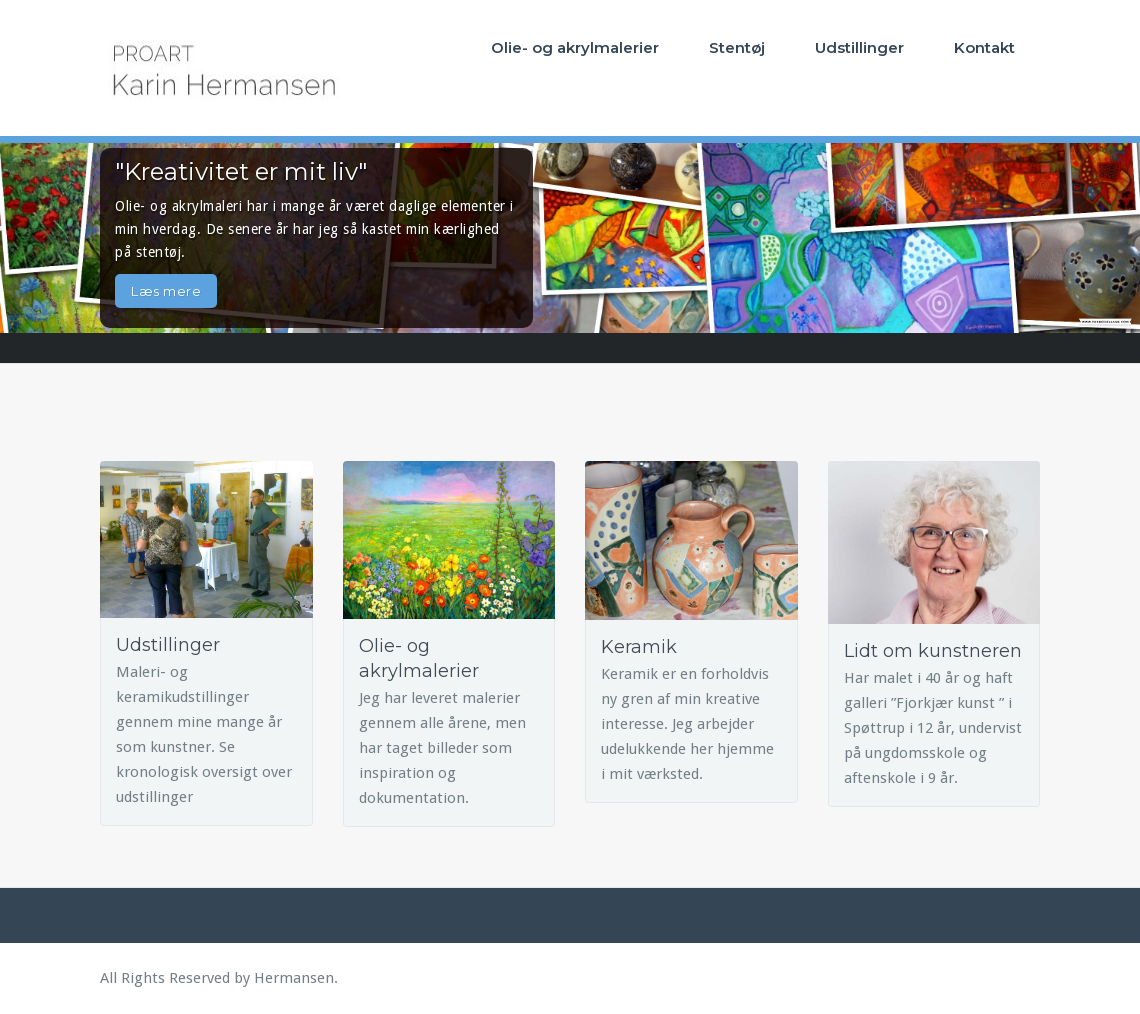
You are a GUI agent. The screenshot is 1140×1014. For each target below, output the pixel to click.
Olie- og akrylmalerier (575, 47)
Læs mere (166, 291)
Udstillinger (859, 47)
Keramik (639, 647)
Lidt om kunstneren (933, 651)
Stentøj (737, 47)
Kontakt (984, 47)
